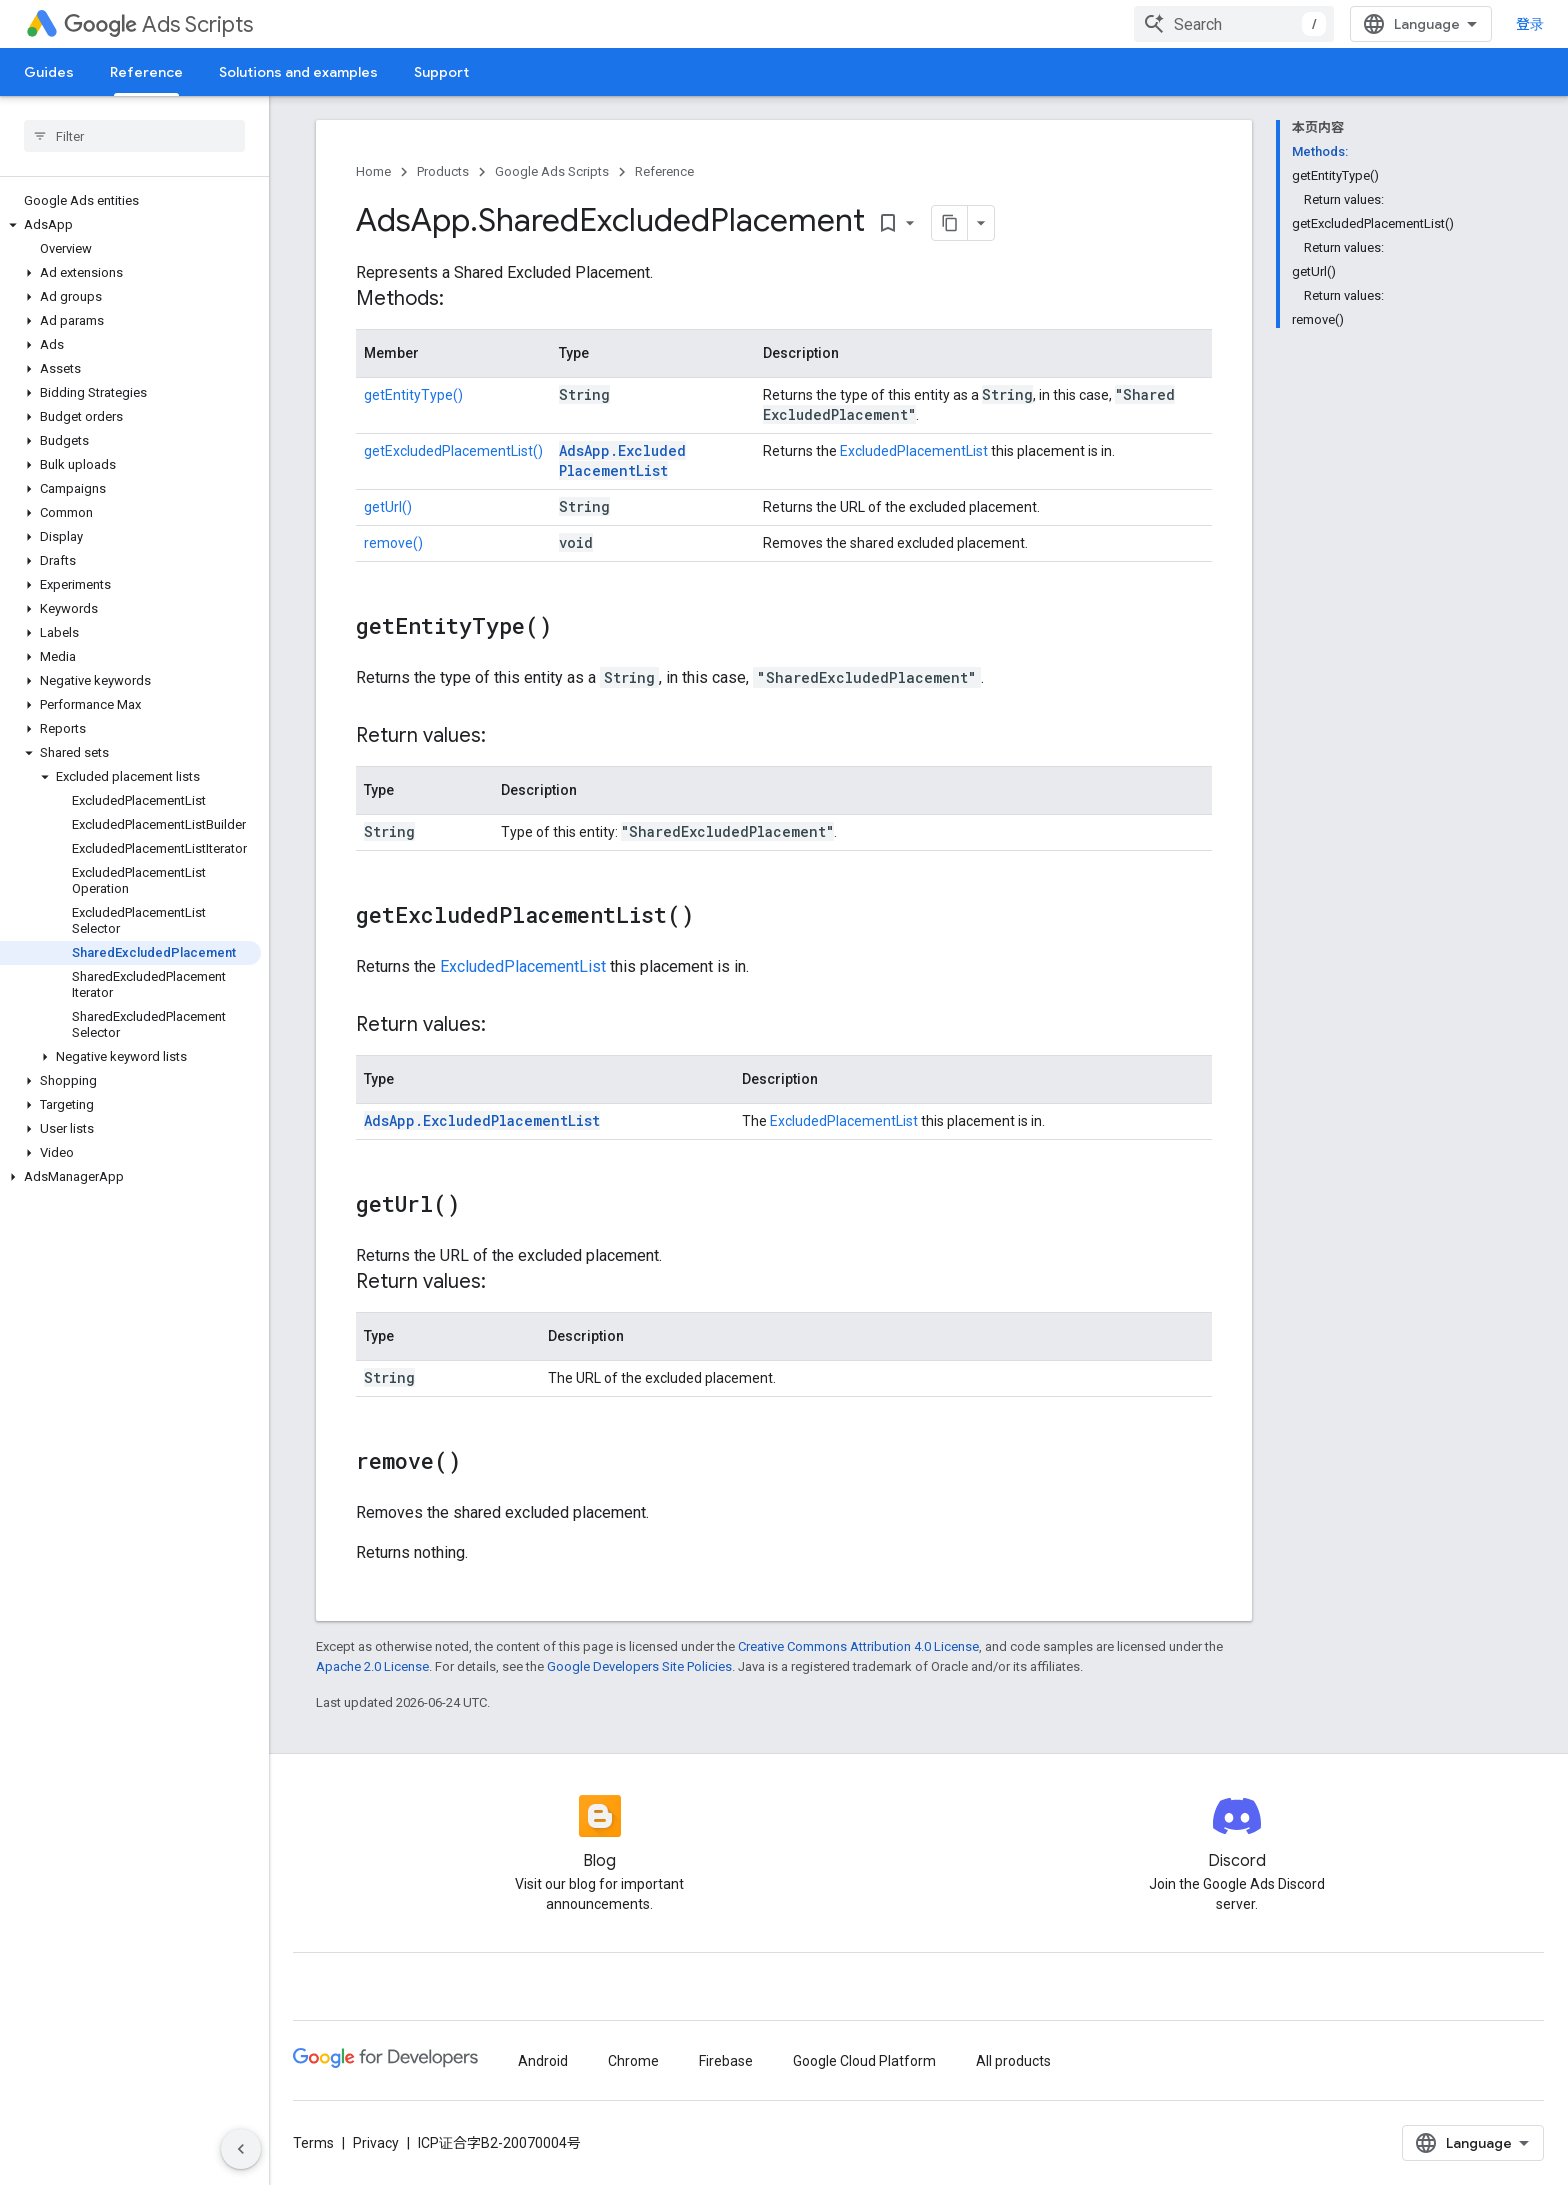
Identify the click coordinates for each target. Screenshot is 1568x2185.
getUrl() (388, 507)
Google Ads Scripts (552, 171)
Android (543, 2061)
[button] (130, 225)
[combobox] (1234, 24)
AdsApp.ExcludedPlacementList (622, 460)
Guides (49, 72)
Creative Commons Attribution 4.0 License (858, 1646)
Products (443, 171)
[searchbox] (134, 136)
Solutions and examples (298, 72)
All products (1013, 2061)
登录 (1530, 24)
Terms (313, 2143)
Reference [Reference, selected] (146, 72)
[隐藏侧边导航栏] (241, 2149)
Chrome (633, 2061)
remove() (393, 543)
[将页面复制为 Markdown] (950, 223)
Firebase (726, 2061)
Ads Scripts (158, 24)
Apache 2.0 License (372, 1666)
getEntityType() (413, 395)
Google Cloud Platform (864, 2061)
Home (373, 171)
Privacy (376, 2143)
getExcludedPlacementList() (453, 451)
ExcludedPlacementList (914, 451)
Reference (664, 171)
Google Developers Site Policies (639, 1666)
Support (441, 72)
